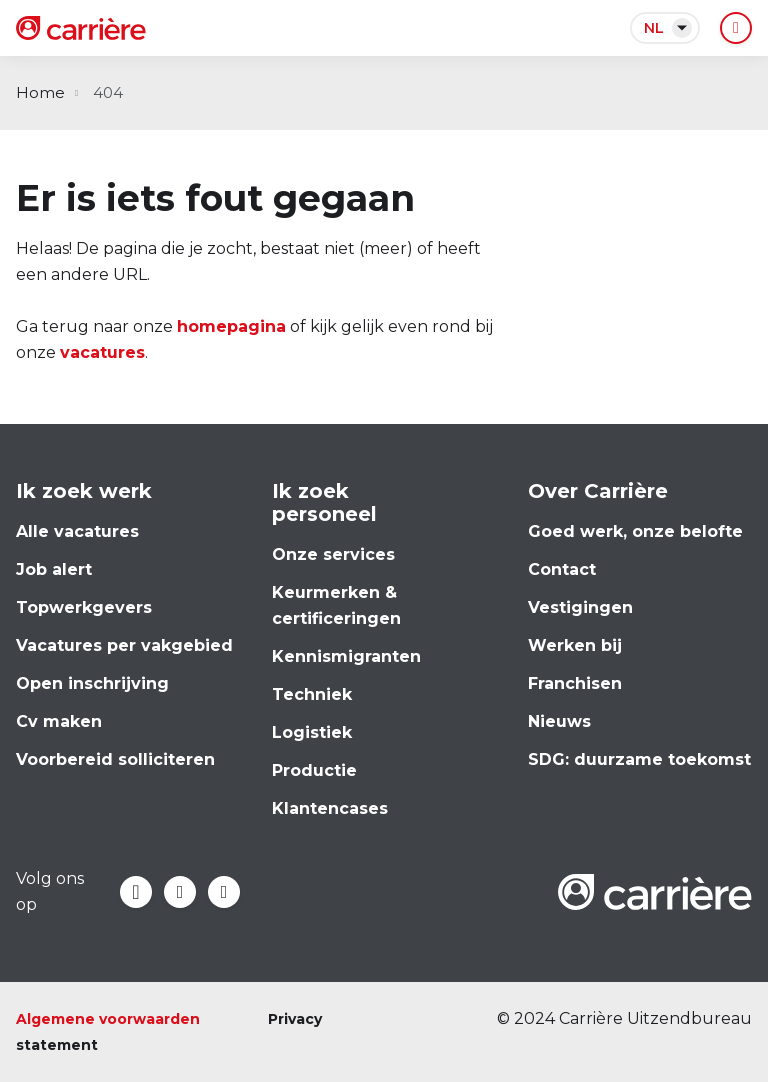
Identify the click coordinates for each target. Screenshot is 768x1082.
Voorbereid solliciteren (115, 759)
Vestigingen (580, 607)
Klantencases (330, 808)
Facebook (136, 892)
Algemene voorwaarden (108, 1019)
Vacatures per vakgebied (124, 645)
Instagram (224, 892)
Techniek (312, 694)
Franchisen (575, 683)
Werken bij (575, 645)
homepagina (231, 326)
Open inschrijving (92, 683)
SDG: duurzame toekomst (639, 759)
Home (40, 92)
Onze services (333, 554)
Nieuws (559, 721)
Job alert (54, 569)
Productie (314, 770)
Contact (562, 569)
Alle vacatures (77, 531)
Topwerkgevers (84, 607)
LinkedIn (180, 892)
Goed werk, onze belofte (635, 531)
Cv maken (59, 721)
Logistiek (312, 732)
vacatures (102, 352)
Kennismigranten (346, 656)
